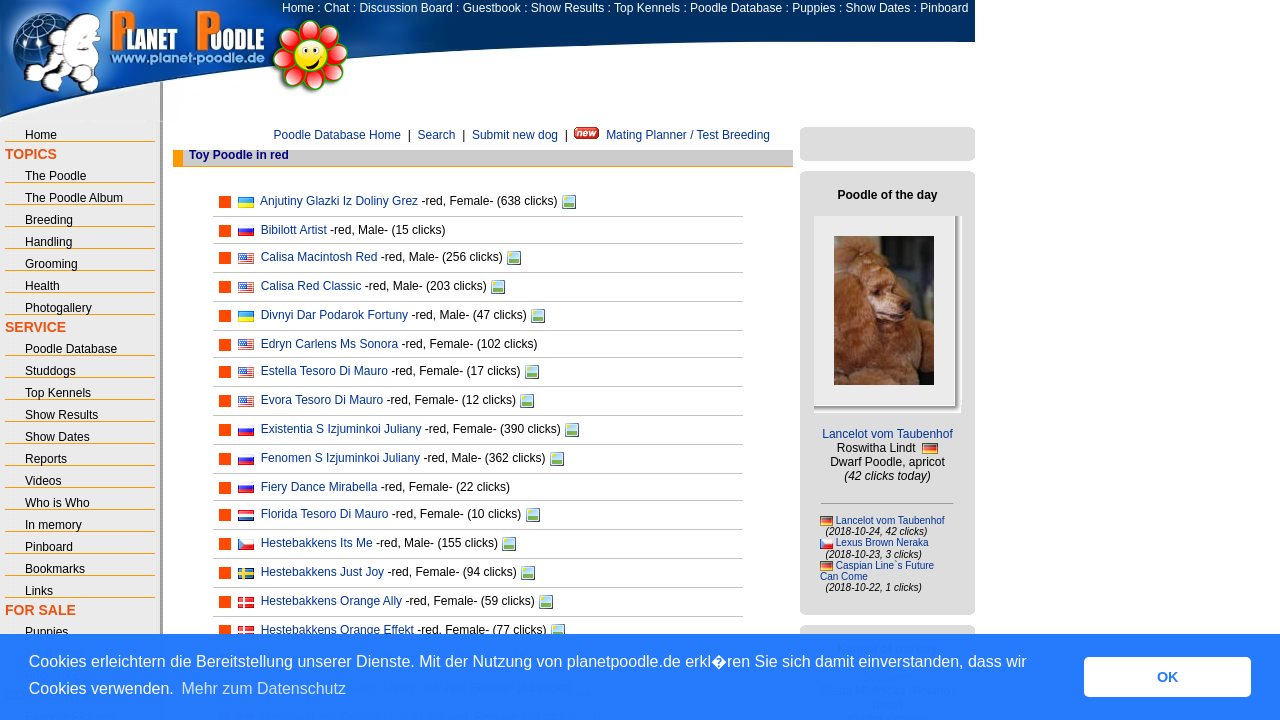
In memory (53, 525)
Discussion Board (405, 8)
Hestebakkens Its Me (317, 543)
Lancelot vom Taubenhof (887, 434)
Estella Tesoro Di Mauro (324, 371)
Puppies (813, 8)
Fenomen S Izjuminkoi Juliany (340, 458)
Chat (336, 8)
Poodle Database (736, 8)
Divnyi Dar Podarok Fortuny (334, 315)
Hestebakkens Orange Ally (331, 601)
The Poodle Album (74, 198)
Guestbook (492, 8)
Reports (46, 459)
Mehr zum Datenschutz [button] (263, 688)
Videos (43, 481)
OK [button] (1168, 677)
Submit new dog (515, 135)
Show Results (567, 8)
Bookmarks (55, 569)
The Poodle (55, 176)
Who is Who (57, 503)
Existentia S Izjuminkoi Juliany (341, 429)
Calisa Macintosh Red (319, 257)
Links (39, 591)
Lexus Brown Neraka (882, 542)
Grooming (51, 264)
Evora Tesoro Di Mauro (322, 400)
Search (436, 135)
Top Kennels (647, 8)
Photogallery (58, 308)
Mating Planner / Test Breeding (688, 135)
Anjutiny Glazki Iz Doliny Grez (339, 201)
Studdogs (50, 371)
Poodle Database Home (337, 135)
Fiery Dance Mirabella (319, 487)
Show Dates (878, 8)
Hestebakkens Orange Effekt (337, 630)
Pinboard (944, 8)
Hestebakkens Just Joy (322, 572)
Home (298, 8)
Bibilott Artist (294, 230)
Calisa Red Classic (311, 286)
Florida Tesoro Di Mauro (325, 514)
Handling (48, 242)
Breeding (49, 220)
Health (42, 286)
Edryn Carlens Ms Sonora (329, 344)
